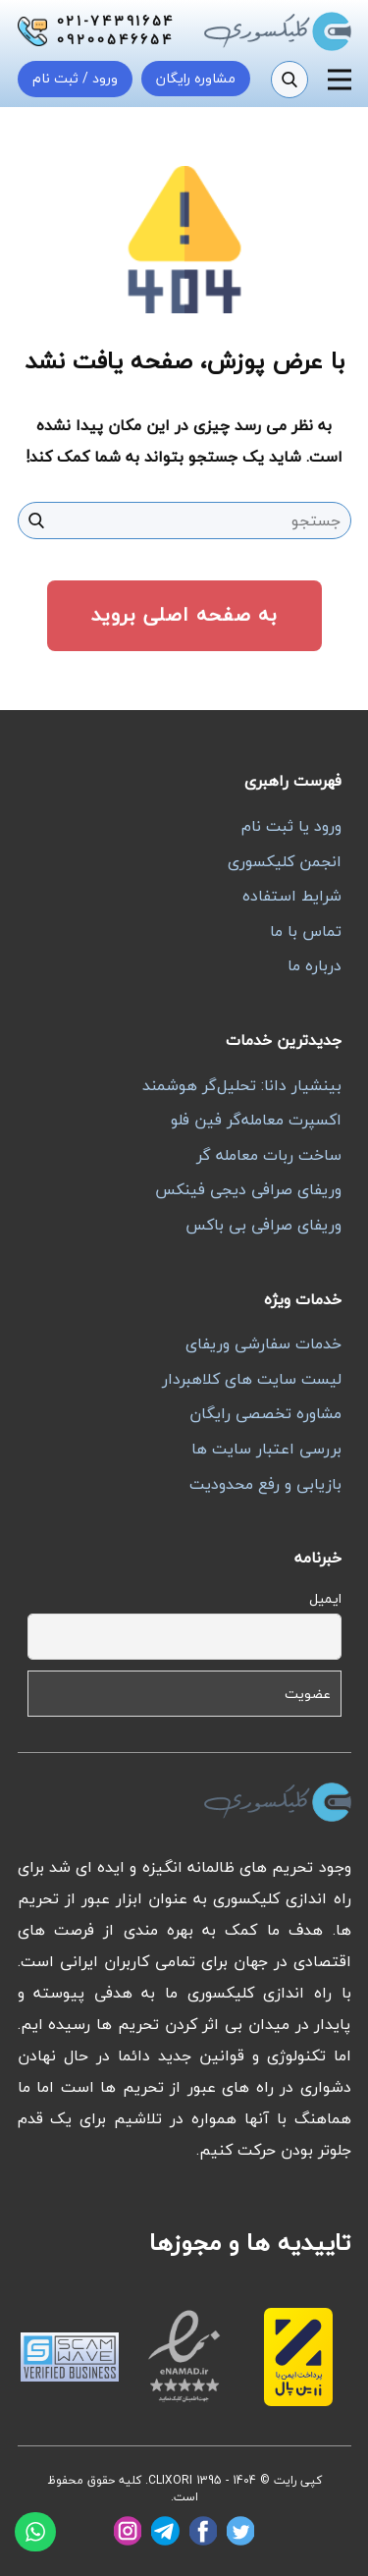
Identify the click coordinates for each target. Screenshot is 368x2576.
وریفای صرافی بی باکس (263, 1224)
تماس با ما (306, 931)
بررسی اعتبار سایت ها (266, 1448)
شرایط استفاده (292, 895)
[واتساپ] (35, 2531)
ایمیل (325, 1598)
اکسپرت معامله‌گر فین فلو (256, 1119)
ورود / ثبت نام (75, 78)
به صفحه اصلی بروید (184, 614)
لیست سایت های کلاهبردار (252, 1379)
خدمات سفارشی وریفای (263, 1343)
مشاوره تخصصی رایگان (265, 1413)
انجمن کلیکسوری (285, 861)
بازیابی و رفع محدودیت (265, 1484)
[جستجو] (289, 79)
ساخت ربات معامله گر (269, 1155)
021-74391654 (116, 21)
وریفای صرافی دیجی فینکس (248, 1189)
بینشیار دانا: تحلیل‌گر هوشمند (242, 1085)
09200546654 (115, 40)
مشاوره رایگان (196, 78)
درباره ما (315, 965)
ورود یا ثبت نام (291, 826)
